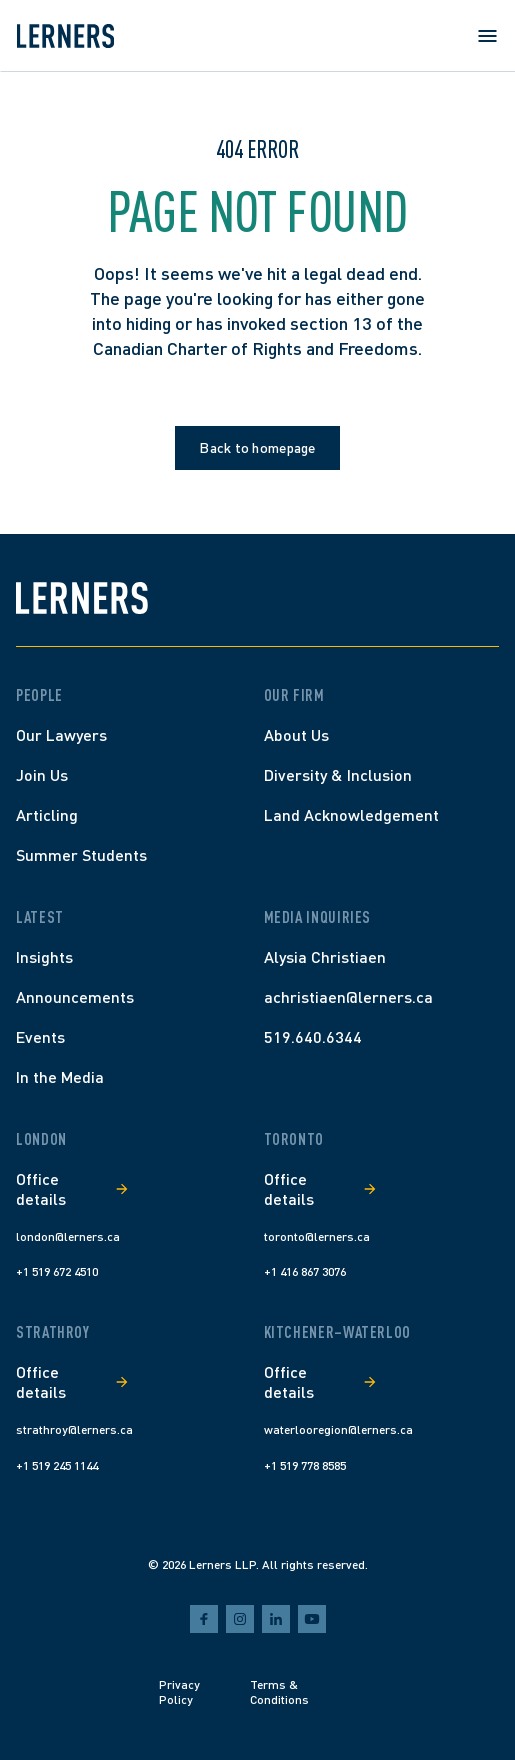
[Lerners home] (65, 36)
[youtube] (312, 1619)
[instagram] (240, 1619)
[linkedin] (276, 1619)
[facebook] (204, 1619)
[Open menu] (487, 36)
